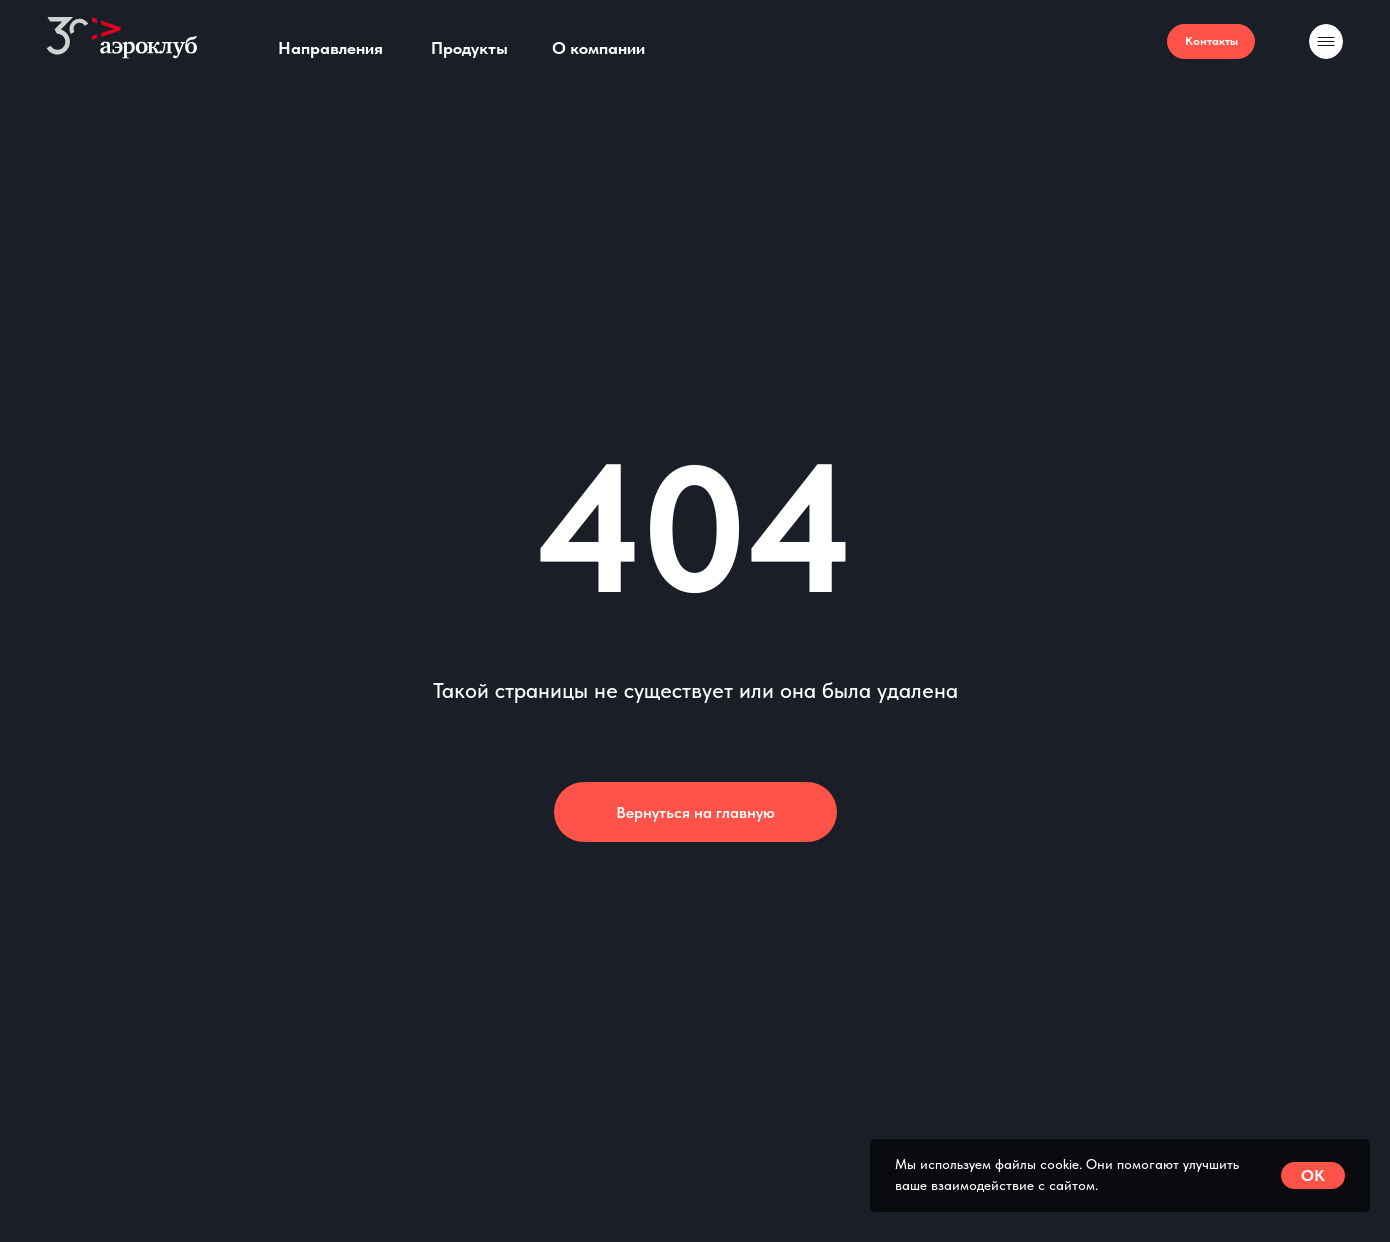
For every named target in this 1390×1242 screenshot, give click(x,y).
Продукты (469, 47)
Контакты (1211, 41)
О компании (598, 47)
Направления (330, 47)
